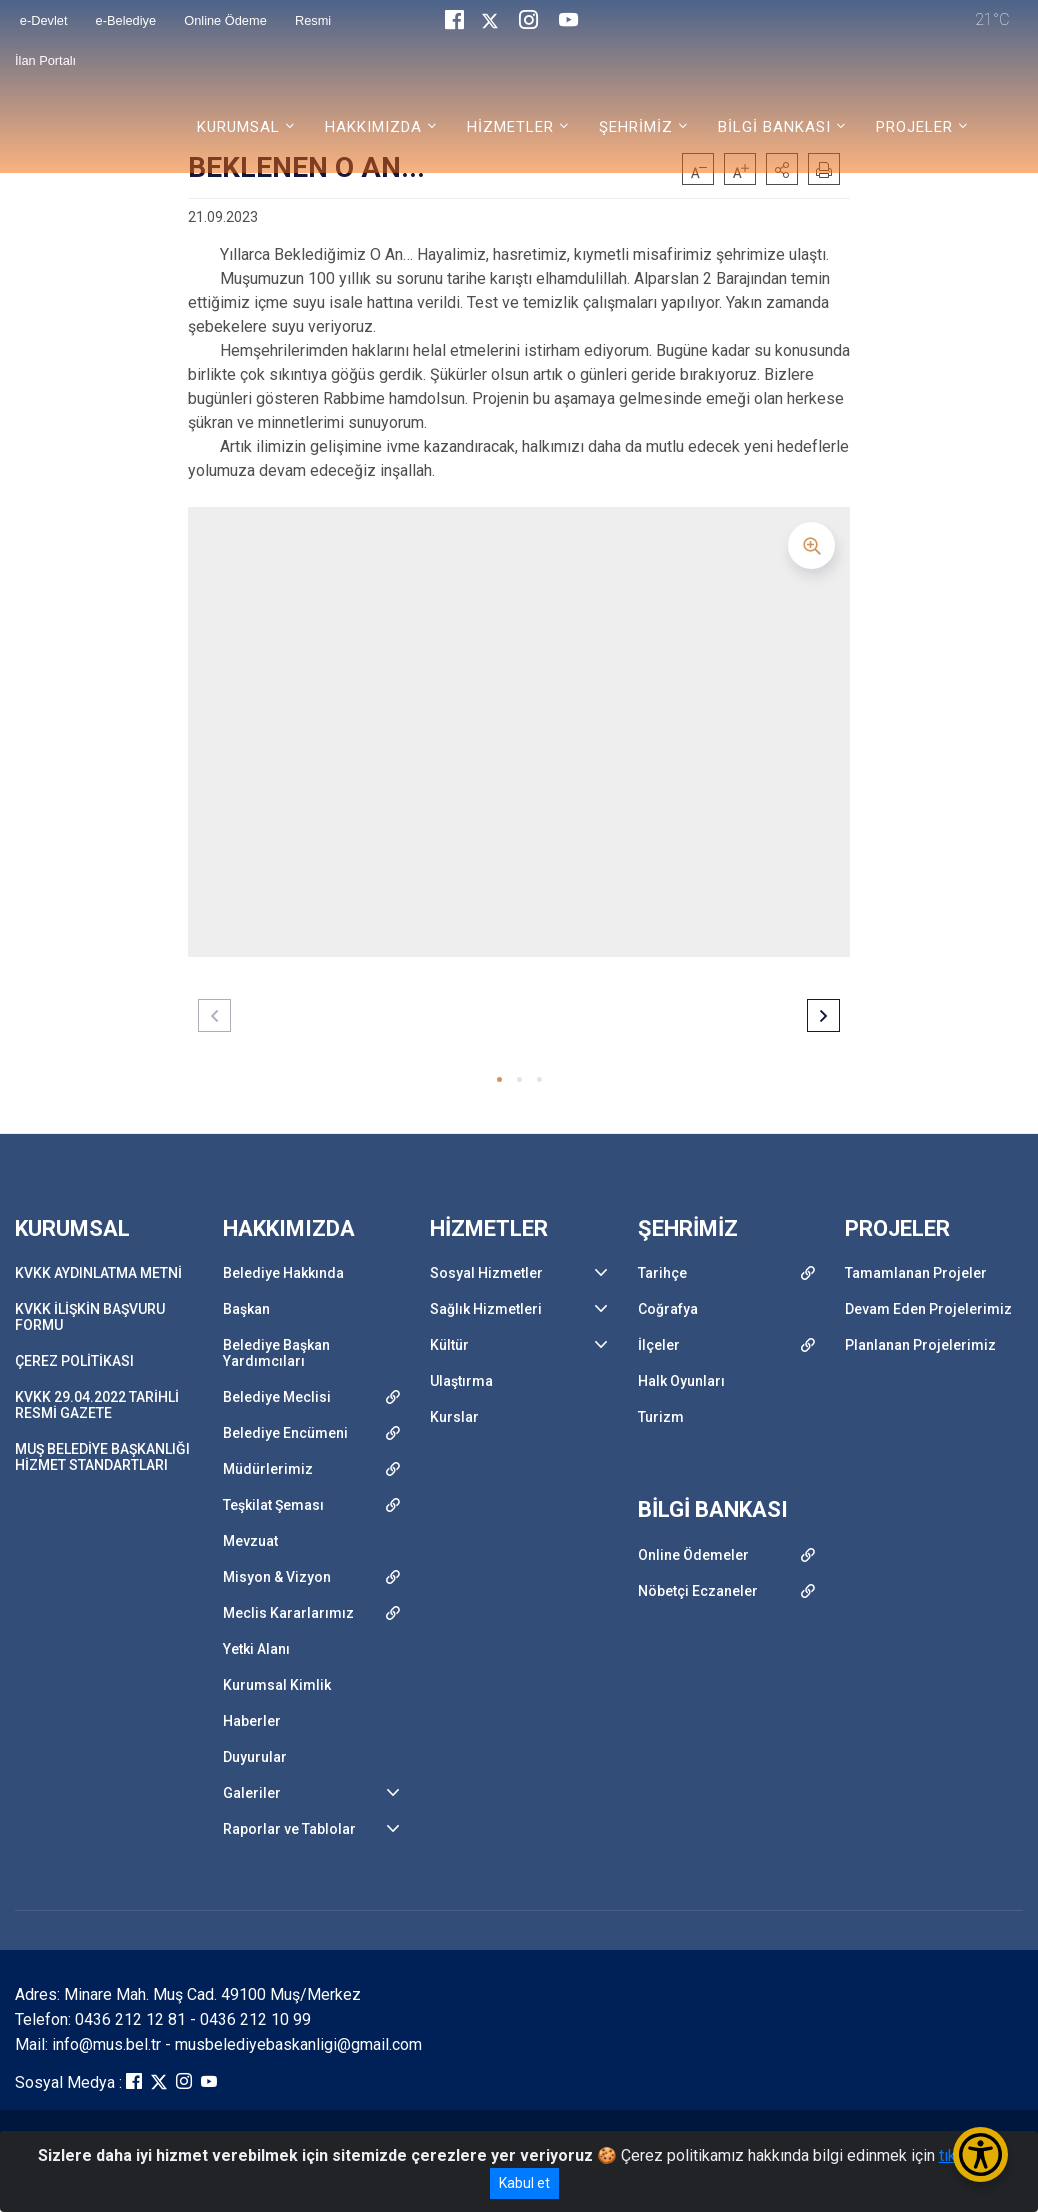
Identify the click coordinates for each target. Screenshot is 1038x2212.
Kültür (449, 1345)
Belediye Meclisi (277, 1397)
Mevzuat (250, 1541)
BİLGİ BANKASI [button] (774, 127)
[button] (499, 1079)
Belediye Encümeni (285, 1433)
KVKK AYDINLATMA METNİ (98, 1273)
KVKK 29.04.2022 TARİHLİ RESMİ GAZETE (97, 1405)
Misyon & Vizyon (277, 1577)
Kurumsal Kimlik (277, 1685)
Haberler (252, 1721)
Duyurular (255, 1757)
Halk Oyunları (681, 1381)
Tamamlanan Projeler (916, 1273)
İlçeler (659, 1345)
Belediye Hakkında (283, 1273)
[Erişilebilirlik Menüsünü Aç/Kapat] (980, 2154)
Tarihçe (662, 1273)
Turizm (661, 1417)
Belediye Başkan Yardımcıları (276, 1353)
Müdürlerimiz (268, 1469)
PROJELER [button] (914, 127)
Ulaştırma (461, 1381)
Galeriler (252, 1793)
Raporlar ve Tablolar (289, 1829)
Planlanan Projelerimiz (920, 1345)
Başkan (246, 1309)
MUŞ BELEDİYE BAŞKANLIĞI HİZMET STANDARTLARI (102, 1457)
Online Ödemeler (693, 1555)
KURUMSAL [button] (238, 127)
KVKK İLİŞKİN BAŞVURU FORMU (90, 1317)
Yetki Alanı (256, 1649)
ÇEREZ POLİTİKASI (74, 1361)
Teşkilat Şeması (273, 1505)
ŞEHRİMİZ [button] (636, 127)
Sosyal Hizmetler (486, 1273)
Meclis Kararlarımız (288, 1613)
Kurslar (454, 1417)
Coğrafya (668, 1309)
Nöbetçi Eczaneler (698, 1591)
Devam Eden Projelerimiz (928, 1309)
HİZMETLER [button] (510, 127)
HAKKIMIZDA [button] (373, 127)
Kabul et (524, 2183)
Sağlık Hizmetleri (486, 1309)
